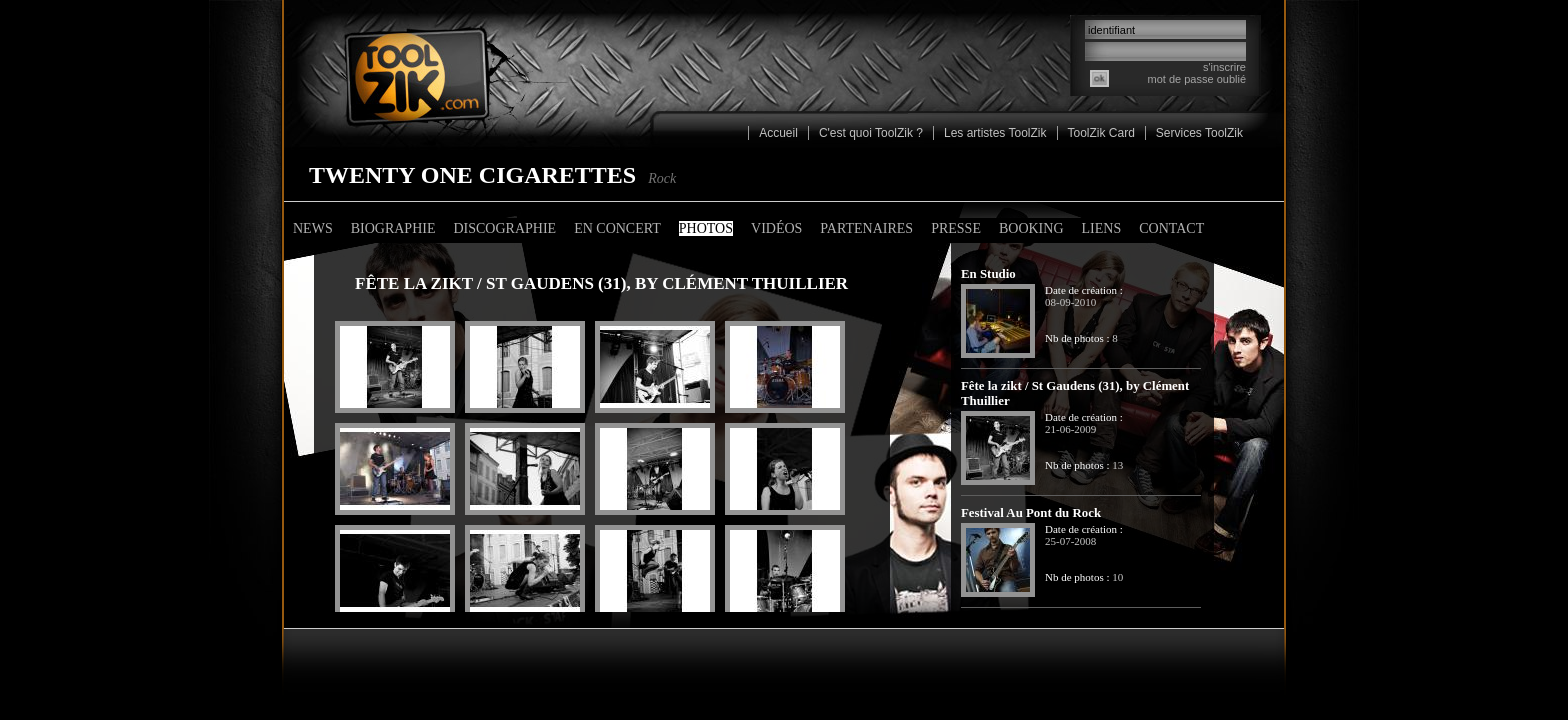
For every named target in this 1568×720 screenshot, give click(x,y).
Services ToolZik (1199, 133)
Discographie (504, 228)
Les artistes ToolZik (995, 133)
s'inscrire (1224, 67)
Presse (956, 228)
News (313, 228)
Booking (1031, 228)
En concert (617, 228)
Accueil (778, 133)
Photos (706, 228)
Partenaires (866, 228)
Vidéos (776, 228)
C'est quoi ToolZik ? (871, 133)
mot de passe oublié (1197, 79)
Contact (1171, 228)
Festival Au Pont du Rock (1031, 513)
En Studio (988, 274)
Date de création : (1084, 290)
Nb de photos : (1077, 338)
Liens (1102, 228)
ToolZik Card (1101, 133)
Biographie (393, 228)
